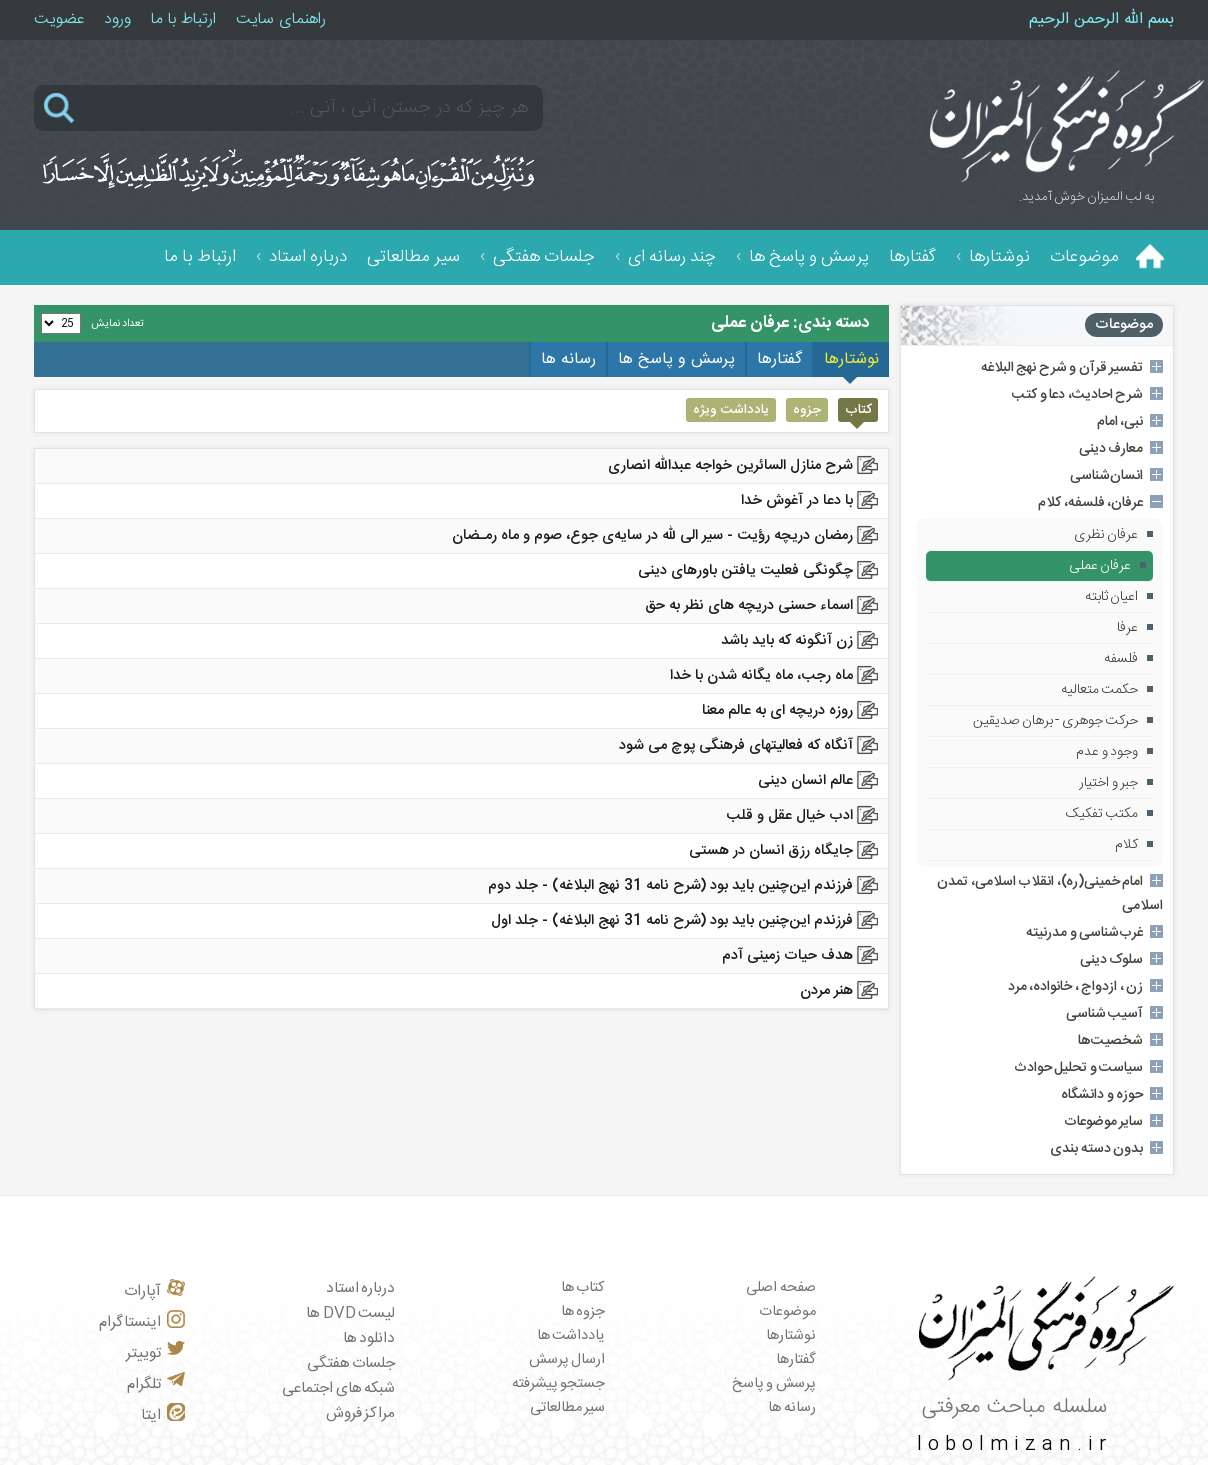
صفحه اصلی (781, 1288)
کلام (1126, 845)
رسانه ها (792, 1408)
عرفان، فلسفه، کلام (1090, 503)
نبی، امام (1120, 422)
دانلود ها (369, 1338)
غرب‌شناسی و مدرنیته (1084, 933)
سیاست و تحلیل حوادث (1079, 1068)
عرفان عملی (1100, 566)
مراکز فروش (361, 1413)
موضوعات (1084, 257)
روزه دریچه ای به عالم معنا (777, 711)
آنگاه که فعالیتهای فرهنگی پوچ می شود (736, 746)
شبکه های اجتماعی (338, 1388)
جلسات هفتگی (544, 257)
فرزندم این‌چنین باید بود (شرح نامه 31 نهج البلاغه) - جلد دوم (670, 886)
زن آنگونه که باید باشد (787, 641)
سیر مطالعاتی (413, 257)
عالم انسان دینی (805, 781)
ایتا (163, 1415)
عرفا (1127, 628)
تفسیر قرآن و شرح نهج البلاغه (1062, 368)
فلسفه (1121, 659)
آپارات (154, 1291)
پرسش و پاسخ (774, 1384)
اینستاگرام (142, 1322)
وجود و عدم (1107, 752)
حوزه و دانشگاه (1102, 1095)
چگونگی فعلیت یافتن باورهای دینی (745, 571)
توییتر (155, 1353)
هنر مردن (826, 991)
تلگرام (156, 1384)
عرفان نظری (1106, 535)
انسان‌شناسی (1106, 476)
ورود (117, 19)
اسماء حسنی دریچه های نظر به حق (749, 606)
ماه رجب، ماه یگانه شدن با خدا (761, 676)
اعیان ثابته (1112, 597)
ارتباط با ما (183, 19)
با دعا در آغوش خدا (797, 501)
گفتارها (912, 257)
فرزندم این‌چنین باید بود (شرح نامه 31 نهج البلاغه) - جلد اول (672, 921)
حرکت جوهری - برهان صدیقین (1055, 721)
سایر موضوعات (1104, 1122)
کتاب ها (583, 1288)
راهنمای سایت (281, 19)
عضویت (59, 19)
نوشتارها (999, 257)
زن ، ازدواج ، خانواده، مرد (1076, 987)
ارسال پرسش (567, 1360)
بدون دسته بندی (1096, 1149)
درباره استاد (308, 257)
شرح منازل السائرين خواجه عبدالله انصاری (730, 466)
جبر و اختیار (1108, 783)
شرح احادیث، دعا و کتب (1077, 395)
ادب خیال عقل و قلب (789, 816)
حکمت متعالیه (1100, 690)
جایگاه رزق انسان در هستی (771, 851)
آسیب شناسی (1105, 1014)
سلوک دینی (1112, 960)
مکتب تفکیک (1102, 814)
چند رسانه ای (672, 257)
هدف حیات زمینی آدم (787, 956)
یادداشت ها (571, 1336)
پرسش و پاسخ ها (809, 257)
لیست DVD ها (350, 1313)
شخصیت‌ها (1110, 1041)
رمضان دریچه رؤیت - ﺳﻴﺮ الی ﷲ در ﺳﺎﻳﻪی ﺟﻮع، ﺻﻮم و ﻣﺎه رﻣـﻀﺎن (652, 536)
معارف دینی (1111, 449)
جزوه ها (583, 1312)
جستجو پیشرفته (559, 1384)
